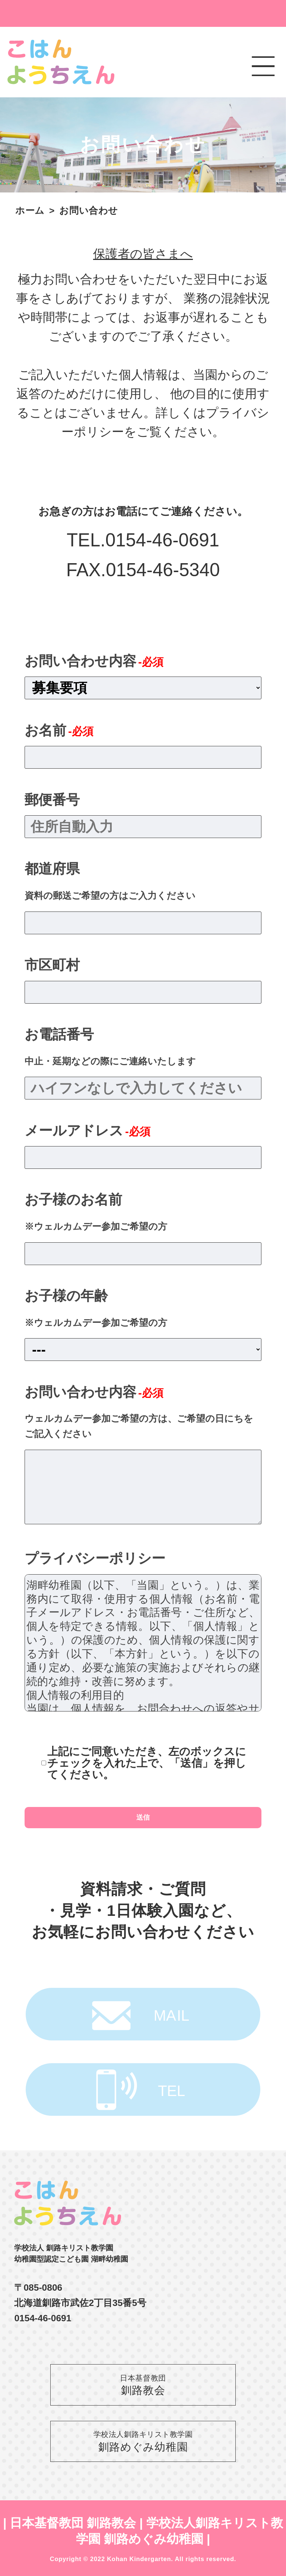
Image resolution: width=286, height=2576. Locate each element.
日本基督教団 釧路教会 (73, 2523)
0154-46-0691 (162, 540)
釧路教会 (143, 2384)
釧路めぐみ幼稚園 (143, 2441)
